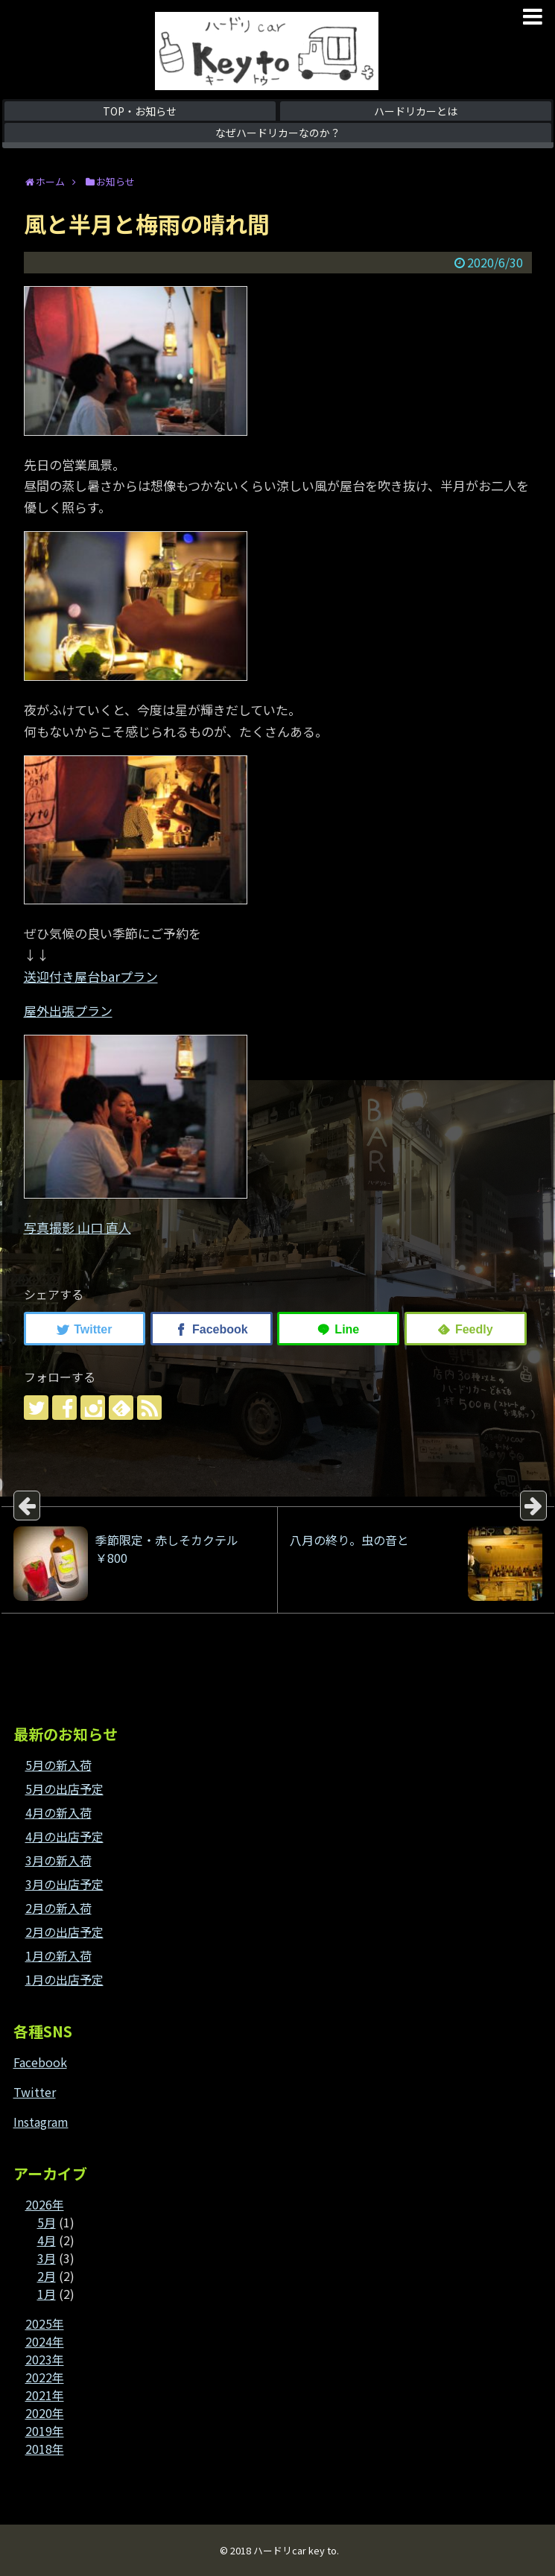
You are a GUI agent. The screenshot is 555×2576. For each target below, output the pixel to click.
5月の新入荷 (58, 1765)
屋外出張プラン (68, 1010)
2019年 (44, 2431)
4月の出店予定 (64, 1836)
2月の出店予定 (64, 1932)
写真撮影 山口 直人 (77, 1227)
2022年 (44, 2377)
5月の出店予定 (64, 1789)
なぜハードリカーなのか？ (277, 132)
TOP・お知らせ (140, 111)
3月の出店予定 (64, 1884)
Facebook (40, 2062)
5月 (46, 2222)
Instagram (41, 2122)
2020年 (44, 2413)
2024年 (44, 2341)
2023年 (44, 2359)
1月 (46, 2294)
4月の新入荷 (58, 1812)
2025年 (44, 2323)
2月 (46, 2276)
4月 (46, 2240)
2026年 (44, 2204)
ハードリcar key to (295, 2550)
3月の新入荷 (58, 1860)
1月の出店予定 (64, 1979)
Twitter (34, 2092)
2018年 (44, 2449)
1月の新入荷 (58, 1955)
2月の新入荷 (58, 1908)
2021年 (44, 2395)
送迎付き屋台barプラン (91, 976)
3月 (46, 2258)
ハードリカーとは (415, 111)
